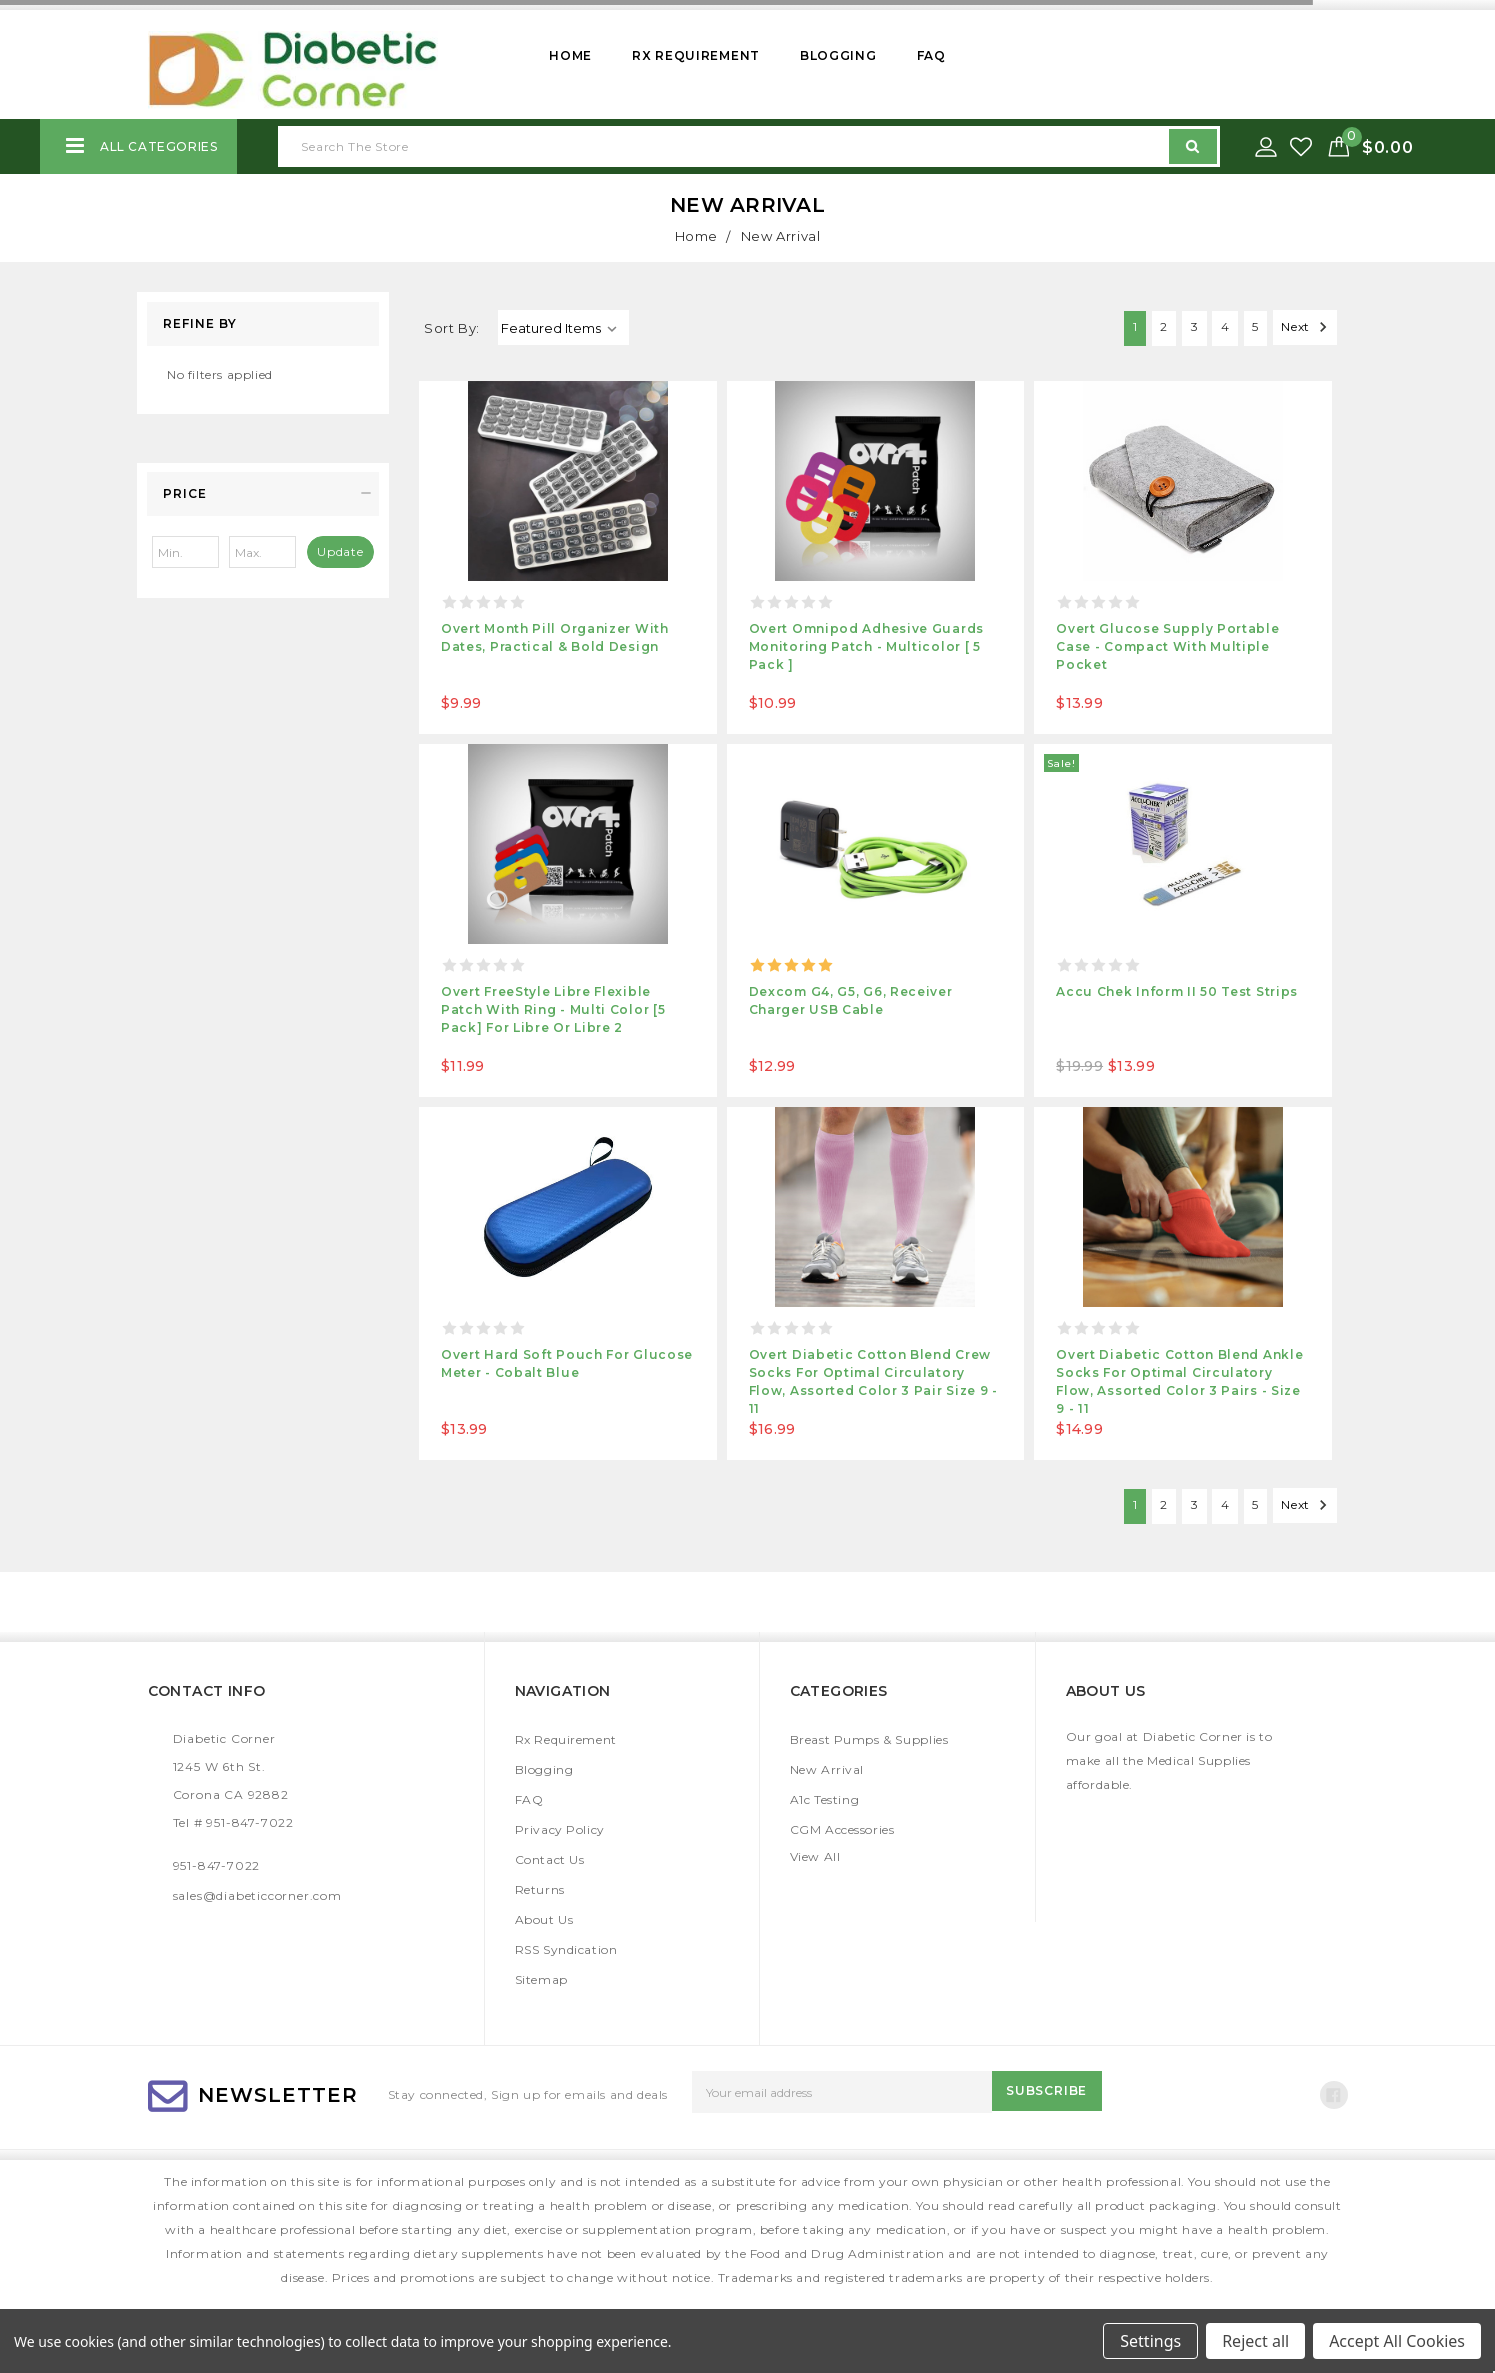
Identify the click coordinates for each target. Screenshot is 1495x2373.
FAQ (931, 55)
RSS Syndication (566, 1949)
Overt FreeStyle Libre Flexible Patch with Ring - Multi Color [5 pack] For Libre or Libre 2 (553, 1009)
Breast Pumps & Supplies (869, 1739)
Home (570, 55)
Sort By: (452, 328)
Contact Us (550, 1859)
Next (1301, 326)
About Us (544, 1919)
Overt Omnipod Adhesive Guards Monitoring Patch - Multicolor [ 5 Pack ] (866, 646)
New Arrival (827, 1769)
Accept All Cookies (1397, 2341)
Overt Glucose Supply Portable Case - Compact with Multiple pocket (1167, 646)
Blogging (838, 55)
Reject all (1255, 2341)
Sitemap (541, 1979)
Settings (1150, 2341)
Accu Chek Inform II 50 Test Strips (1177, 991)
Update (340, 551)
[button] (263, 494)
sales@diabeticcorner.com (257, 1895)
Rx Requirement (696, 55)
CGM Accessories (842, 1829)
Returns (540, 1889)
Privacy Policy (560, 1829)
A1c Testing (825, 1799)
